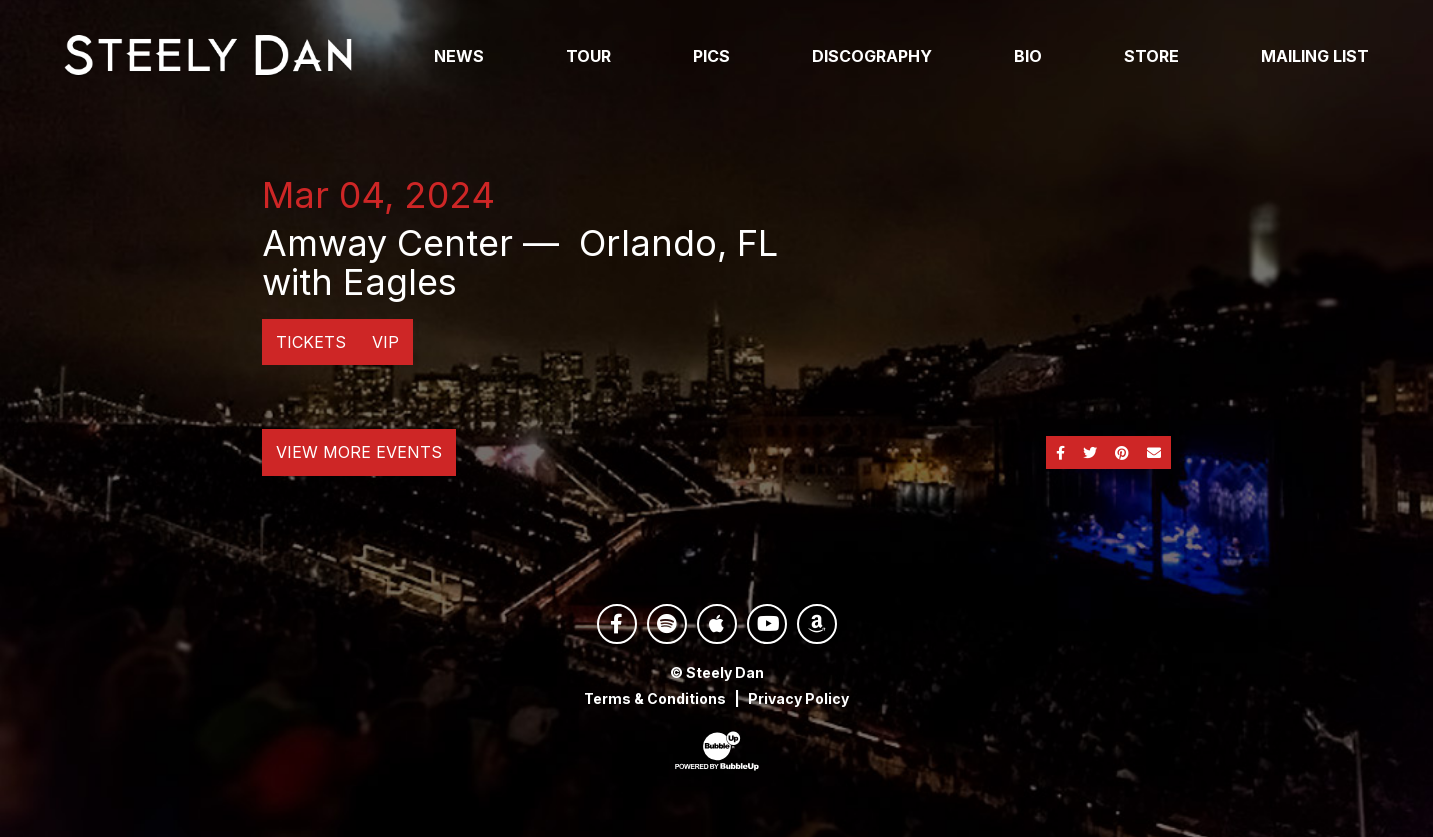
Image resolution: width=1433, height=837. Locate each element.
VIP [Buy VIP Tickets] (385, 342)
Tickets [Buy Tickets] (311, 342)
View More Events (359, 452)
